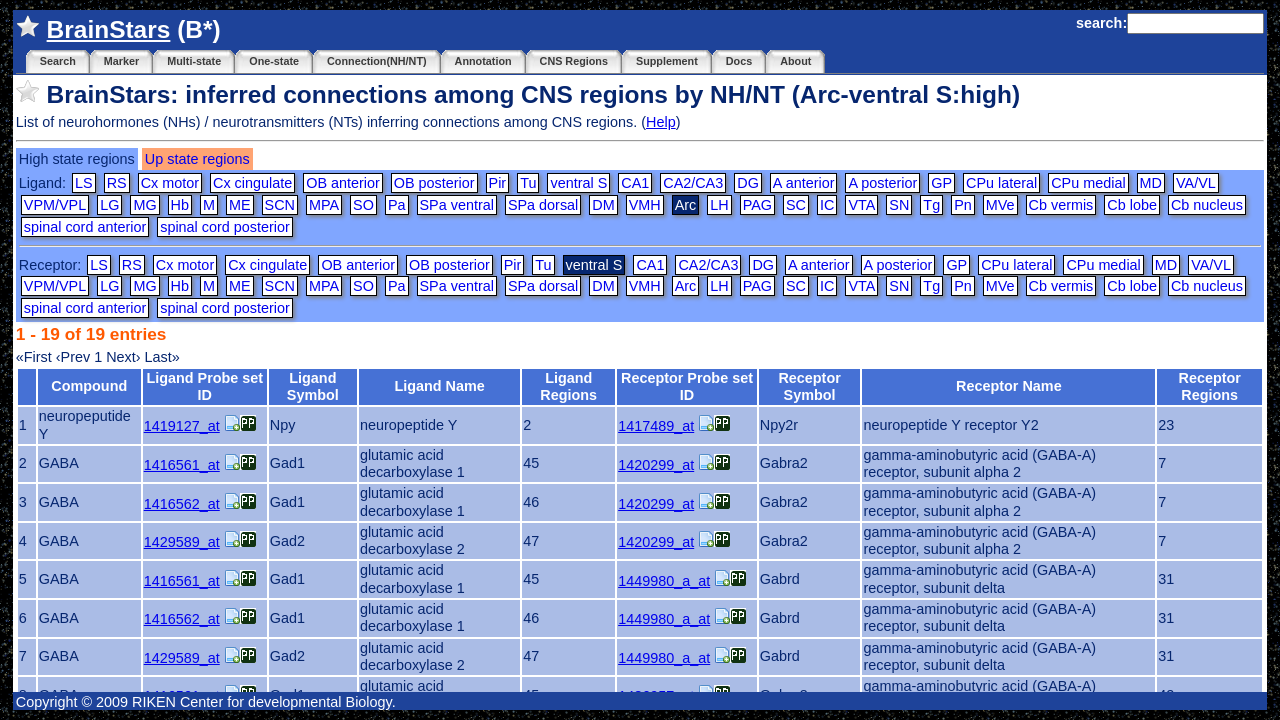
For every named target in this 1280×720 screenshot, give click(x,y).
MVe (1000, 205)
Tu (528, 183)
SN (899, 205)
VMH (645, 205)
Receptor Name (1009, 386)
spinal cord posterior (225, 227)
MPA (324, 205)
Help (661, 122)
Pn (963, 205)
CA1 (635, 183)
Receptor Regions (1210, 386)
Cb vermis (1061, 205)
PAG (757, 205)
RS (117, 183)
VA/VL (1196, 183)
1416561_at (182, 465)
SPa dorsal (543, 205)
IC (827, 205)
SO (363, 205)
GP (941, 183)
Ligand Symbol (313, 386)
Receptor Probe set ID (687, 386)
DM (603, 205)
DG (748, 183)
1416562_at (182, 504)
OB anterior (343, 183)
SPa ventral (457, 205)
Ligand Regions (568, 386)
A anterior (804, 183)
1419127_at (182, 426)
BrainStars (109, 29)
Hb (180, 205)
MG (144, 205)
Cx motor (170, 183)
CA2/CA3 (693, 183)
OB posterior (434, 183)
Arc (686, 286)
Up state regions (197, 159)
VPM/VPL (55, 205)
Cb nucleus (1207, 205)
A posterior (882, 183)
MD (1151, 183)
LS (84, 183)
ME (240, 205)
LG (109, 205)
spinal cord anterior (85, 227)
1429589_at (182, 542)
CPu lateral (1001, 183)
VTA (861, 205)
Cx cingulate (252, 183)
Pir (498, 183)
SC (796, 205)
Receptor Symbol (809, 386)
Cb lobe (1132, 205)
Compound (89, 386)
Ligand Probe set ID (204, 386)
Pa (397, 205)
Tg (931, 205)
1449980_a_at (664, 581)
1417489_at (656, 426)
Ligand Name (439, 386)
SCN (280, 205)
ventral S (578, 183)
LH (719, 205)
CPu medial (1088, 183)
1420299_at (656, 465)
